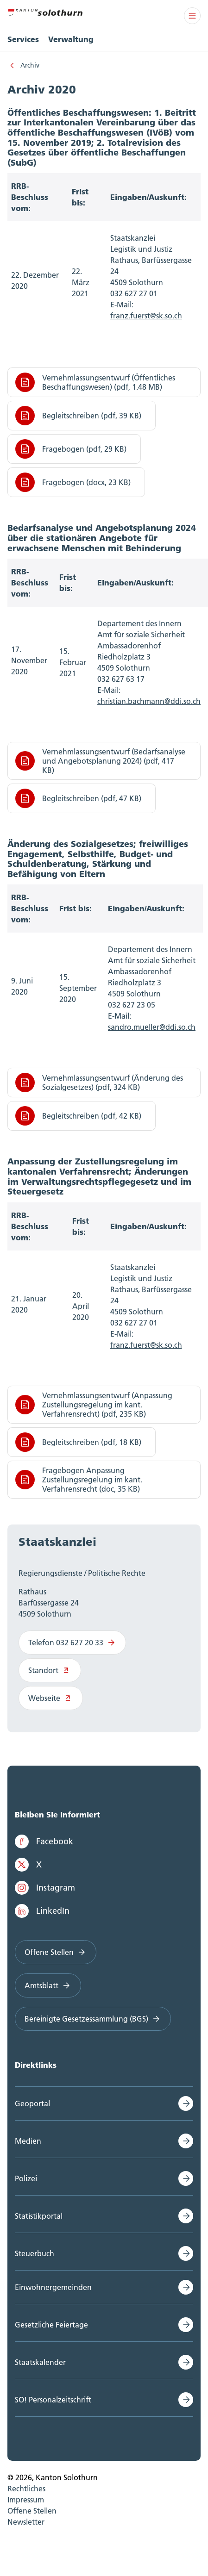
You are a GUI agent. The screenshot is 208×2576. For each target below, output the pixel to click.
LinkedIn (42, 1911)
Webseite (50, 1698)
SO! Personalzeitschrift (53, 2399)
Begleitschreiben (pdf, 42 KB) (78, 1116)
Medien (28, 2141)
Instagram (45, 1888)
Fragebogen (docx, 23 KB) (73, 482)
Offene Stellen (56, 1952)
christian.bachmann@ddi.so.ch (149, 701)
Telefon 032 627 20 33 (72, 1642)
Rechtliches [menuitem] (26, 2488)
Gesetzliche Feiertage (51, 2324)
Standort (49, 1670)
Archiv (29, 65)
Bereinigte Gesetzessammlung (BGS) (93, 2019)
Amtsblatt (48, 1985)
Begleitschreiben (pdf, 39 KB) (78, 415)
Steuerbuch (34, 2253)
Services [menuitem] (23, 39)
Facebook (44, 1841)
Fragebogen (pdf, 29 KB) (70, 449)
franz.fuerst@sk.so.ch (146, 1345)
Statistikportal (39, 2216)
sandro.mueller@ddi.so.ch (151, 1027)
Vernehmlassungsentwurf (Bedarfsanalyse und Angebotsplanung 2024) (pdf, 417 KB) (100, 761)
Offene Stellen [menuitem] (32, 2510)
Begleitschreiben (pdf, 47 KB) (78, 798)
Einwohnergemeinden (53, 2287)
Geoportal (32, 2103)
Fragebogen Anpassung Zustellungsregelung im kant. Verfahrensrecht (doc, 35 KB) (78, 1479)
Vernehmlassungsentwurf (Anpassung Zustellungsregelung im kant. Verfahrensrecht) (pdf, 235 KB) (93, 1405)
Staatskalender (40, 2362)
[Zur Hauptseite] (44, 11)
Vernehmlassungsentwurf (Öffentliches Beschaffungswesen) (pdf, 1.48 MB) (95, 382)
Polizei (26, 2178)
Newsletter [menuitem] (25, 2521)
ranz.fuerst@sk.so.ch (147, 315)
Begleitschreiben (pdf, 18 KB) (78, 1442)
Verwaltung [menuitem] (71, 39)
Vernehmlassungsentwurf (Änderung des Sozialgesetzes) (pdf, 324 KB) (99, 1082)
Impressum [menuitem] (25, 2499)
